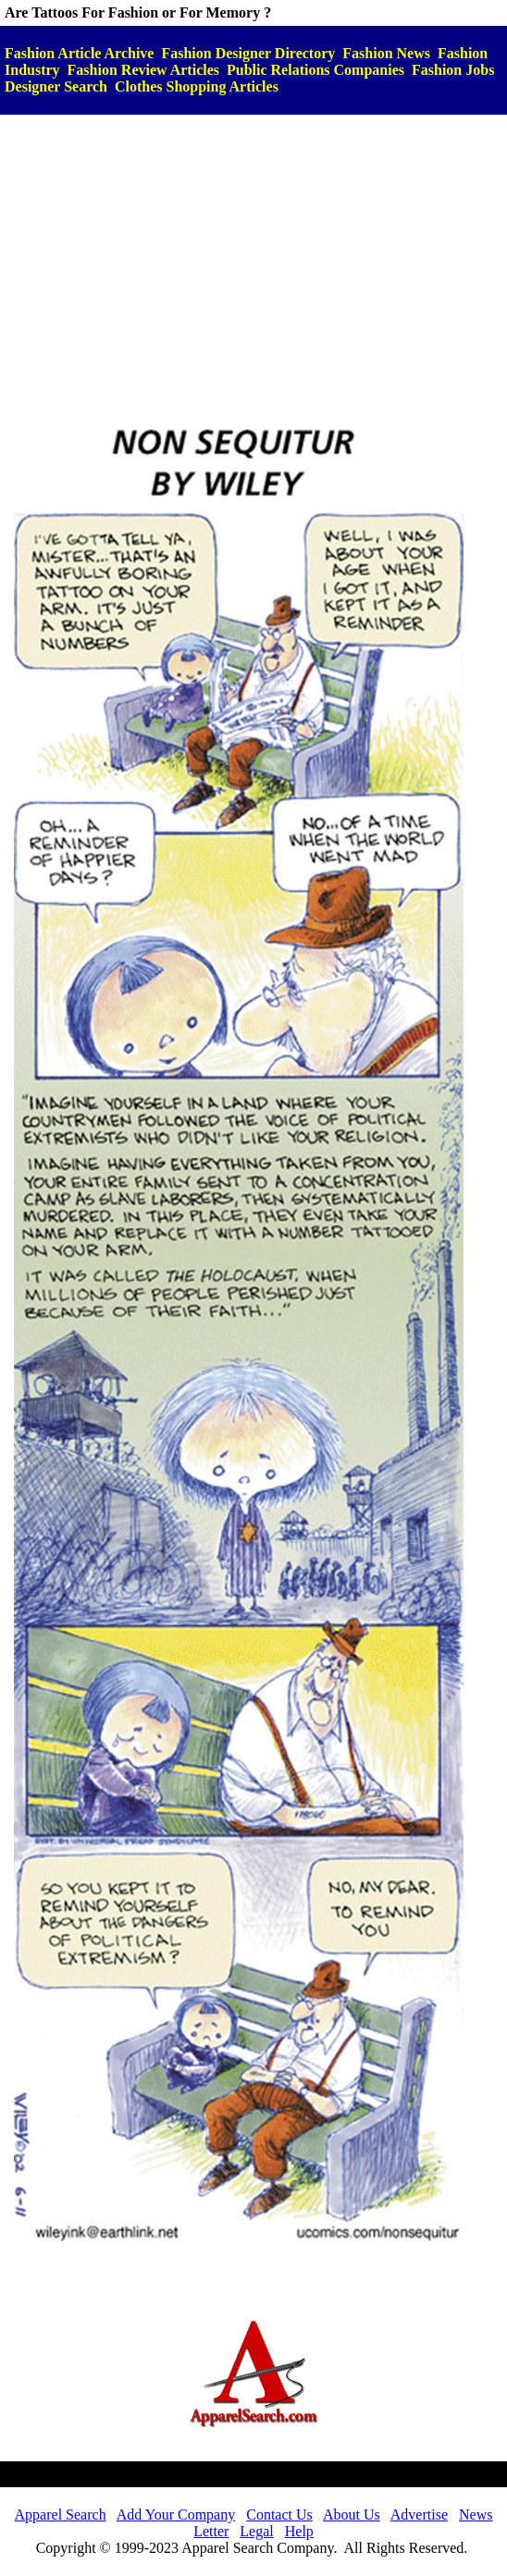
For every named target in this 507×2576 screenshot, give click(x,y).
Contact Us (279, 2514)
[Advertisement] (253, 258)
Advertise (419, 2514)
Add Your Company (176, 2514)
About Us (351, 2514)
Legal (256, 2531)
